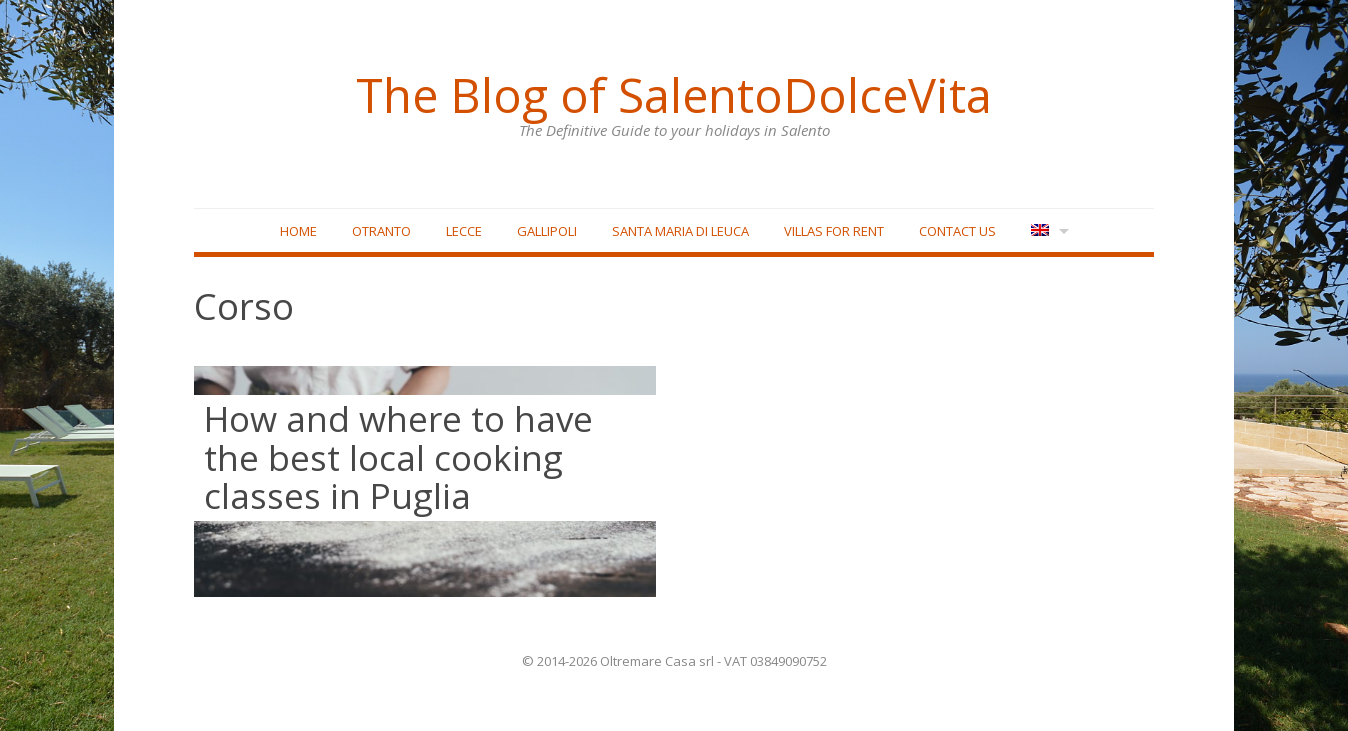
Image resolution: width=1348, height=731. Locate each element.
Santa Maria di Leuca (680, 231)
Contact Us (957, 231)
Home (298, 231)
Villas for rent (834, 231)
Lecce (464, 231)
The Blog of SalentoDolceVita (674, 95)
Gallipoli (547, 231)
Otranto (381, 231)
